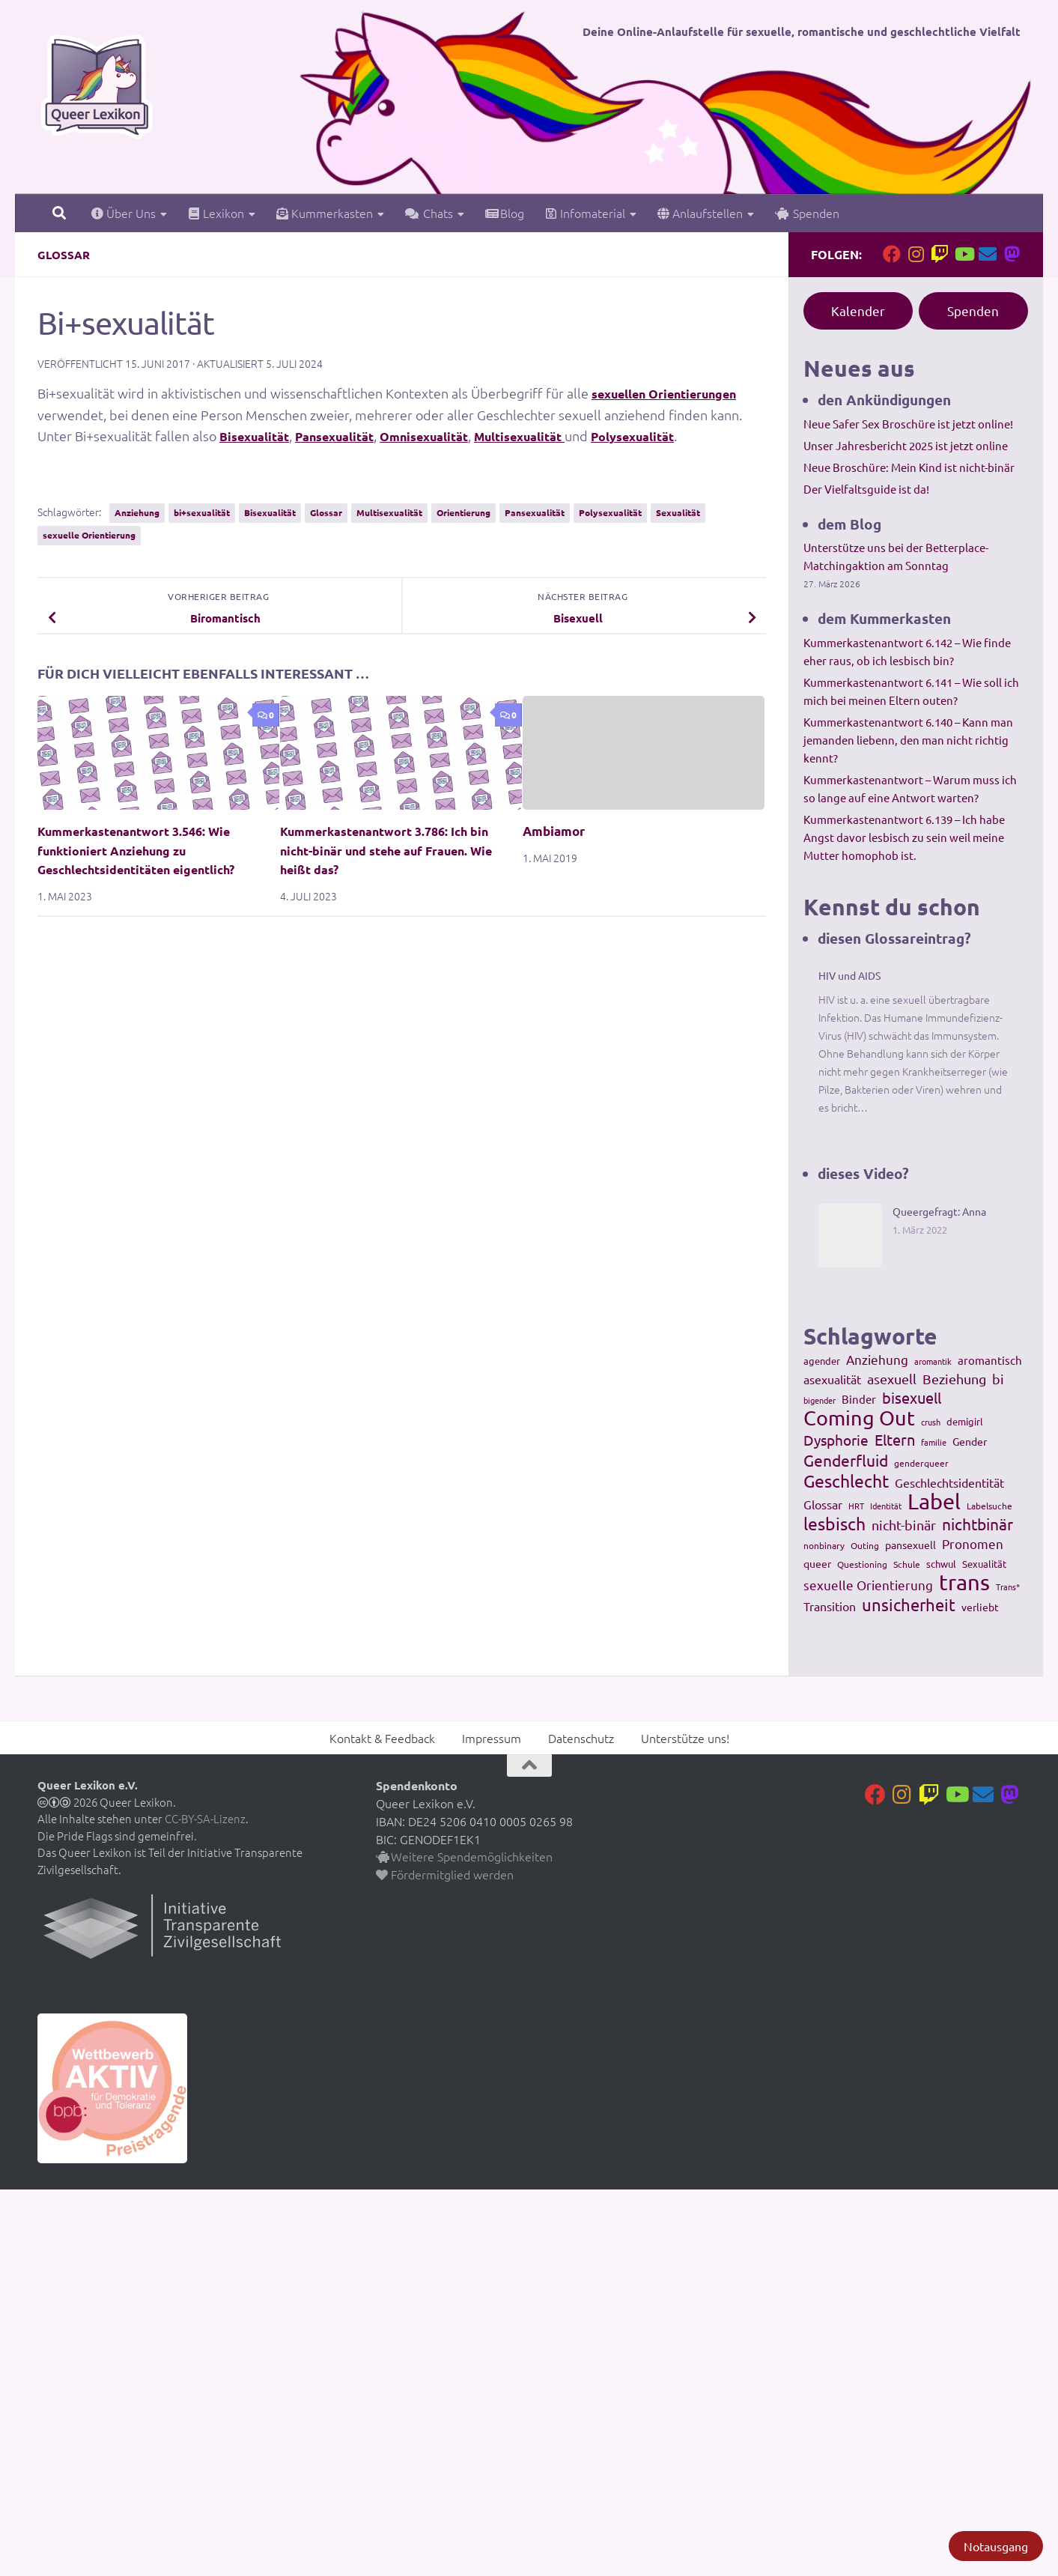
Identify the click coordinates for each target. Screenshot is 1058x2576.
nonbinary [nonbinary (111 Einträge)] (824, 1545)
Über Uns (123, 212)
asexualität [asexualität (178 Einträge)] (832, 1379)
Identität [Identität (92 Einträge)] (886, 1506)
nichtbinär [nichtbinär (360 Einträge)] (977, 1524)
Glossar (65, 254)
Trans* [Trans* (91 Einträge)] (1008, 1586)
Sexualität (678, 512)
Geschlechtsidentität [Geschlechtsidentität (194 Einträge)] (949, 1482)
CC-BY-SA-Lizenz (205, 1818)
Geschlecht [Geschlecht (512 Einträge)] (846, 1481)
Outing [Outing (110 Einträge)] (865, 1545)
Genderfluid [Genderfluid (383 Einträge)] (845, 1460)
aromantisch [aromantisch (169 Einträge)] (990, 1360)
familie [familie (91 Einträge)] (933, 1442)
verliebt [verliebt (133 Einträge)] (980, 1606)
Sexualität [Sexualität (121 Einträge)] (984, 1563)
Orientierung (463, 512)
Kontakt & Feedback (382, 1738)
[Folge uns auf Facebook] (892, 254)
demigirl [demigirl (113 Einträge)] (964, 1421)
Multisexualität (558, 435)
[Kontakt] (988, 254)
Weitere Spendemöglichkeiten (464, 1856)
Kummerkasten (324, 212)
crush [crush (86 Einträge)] (930, 1422)
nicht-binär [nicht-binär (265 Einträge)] (904, 1525)
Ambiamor (554, 831)
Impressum (491, 1738)
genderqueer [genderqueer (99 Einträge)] (921, 1463)
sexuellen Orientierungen (676, 392)
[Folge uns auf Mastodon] (1012, 254)
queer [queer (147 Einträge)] (817, 1563)
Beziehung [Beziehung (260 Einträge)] (954, 1379)
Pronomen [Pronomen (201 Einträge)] (972, 1543)
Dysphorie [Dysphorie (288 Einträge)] (836, 1440)
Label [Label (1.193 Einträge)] (934, 1501)
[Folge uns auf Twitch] (940, 254)
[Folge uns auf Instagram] (916, 254)
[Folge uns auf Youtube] (964, 254)
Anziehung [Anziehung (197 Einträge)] (877, 1359)
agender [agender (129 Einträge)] (821, 1360)
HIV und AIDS (849, 975)
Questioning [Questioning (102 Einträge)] (862, 1564)
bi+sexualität (202, 512)
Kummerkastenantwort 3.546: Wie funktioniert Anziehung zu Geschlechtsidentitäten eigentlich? (144, 850)
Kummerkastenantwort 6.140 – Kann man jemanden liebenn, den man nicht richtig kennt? (908, 740)
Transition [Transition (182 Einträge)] (829, 1605)
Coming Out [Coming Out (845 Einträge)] (859, 1418)
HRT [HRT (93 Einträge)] (856, 1506)
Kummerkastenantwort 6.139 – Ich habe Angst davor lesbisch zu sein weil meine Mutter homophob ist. (904, 837)
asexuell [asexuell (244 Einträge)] (891, 1379)
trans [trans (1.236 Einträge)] (964, 1582)
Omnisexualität (451, 435)
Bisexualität (258, 435)
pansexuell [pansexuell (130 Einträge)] (910, 1544)
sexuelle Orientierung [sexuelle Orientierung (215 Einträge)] (868, 1584)
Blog (504, 212)
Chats (429, 212)
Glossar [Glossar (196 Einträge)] (822, 1504)
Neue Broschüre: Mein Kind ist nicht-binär (909, 467)
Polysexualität (684, 435)
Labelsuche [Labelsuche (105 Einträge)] (989, 1506)
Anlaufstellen (700, 212)
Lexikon (216, 212)
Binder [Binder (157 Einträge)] (859, 1399)
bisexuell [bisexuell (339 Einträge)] (911, 1398)
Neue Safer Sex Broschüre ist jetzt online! (908, 423)
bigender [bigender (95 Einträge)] (819, 1400)
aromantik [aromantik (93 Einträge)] (933, 1361)
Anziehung (137, 512)
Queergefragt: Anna (939, 1211)
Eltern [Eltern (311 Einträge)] (895, 1440)
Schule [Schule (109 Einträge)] (906, 1564)
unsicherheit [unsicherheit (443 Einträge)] (908, 1604)
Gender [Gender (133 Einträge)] (969, 1441)
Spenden (807, 212)
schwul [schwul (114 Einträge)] (941, 1563)
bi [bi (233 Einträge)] (998, 1379)
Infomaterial (585, 212)
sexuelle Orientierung (89, 535)
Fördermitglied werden (445, 1874)
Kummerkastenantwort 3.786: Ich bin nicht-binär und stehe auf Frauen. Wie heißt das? (393, 850)
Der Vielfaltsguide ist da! (866, 489)
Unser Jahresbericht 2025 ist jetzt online (905, 445)
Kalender (858, 310)
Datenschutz (581, 1738)
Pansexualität (349, 435)
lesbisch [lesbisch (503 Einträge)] (834, 1524)
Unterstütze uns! (685, 1738)
